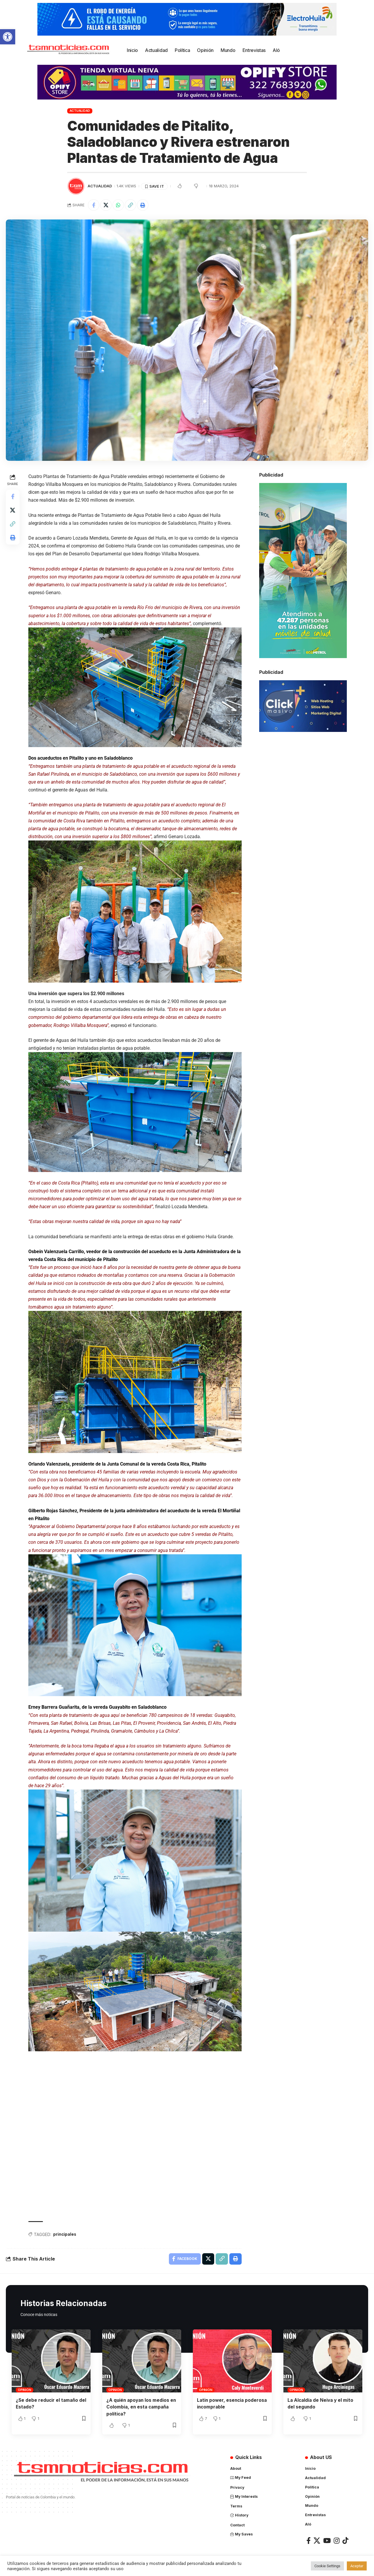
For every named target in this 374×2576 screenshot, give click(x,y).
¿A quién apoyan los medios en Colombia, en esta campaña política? (138, 2405)
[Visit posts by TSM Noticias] (76, 186)
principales (65, 2233)
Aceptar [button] (356, 2566)
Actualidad (80, 111)
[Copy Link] (131, 205)
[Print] (144, 205)
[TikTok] (345, 2540)
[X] (317, 2540)
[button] (7, 36)
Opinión (24, 2389)
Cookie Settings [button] (327, 2566)
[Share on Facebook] (94, 205)
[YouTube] (327, 2540)
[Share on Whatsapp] (119, 205)
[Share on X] (106, 205)
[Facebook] (308, 2540)
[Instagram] (336, 2540)
